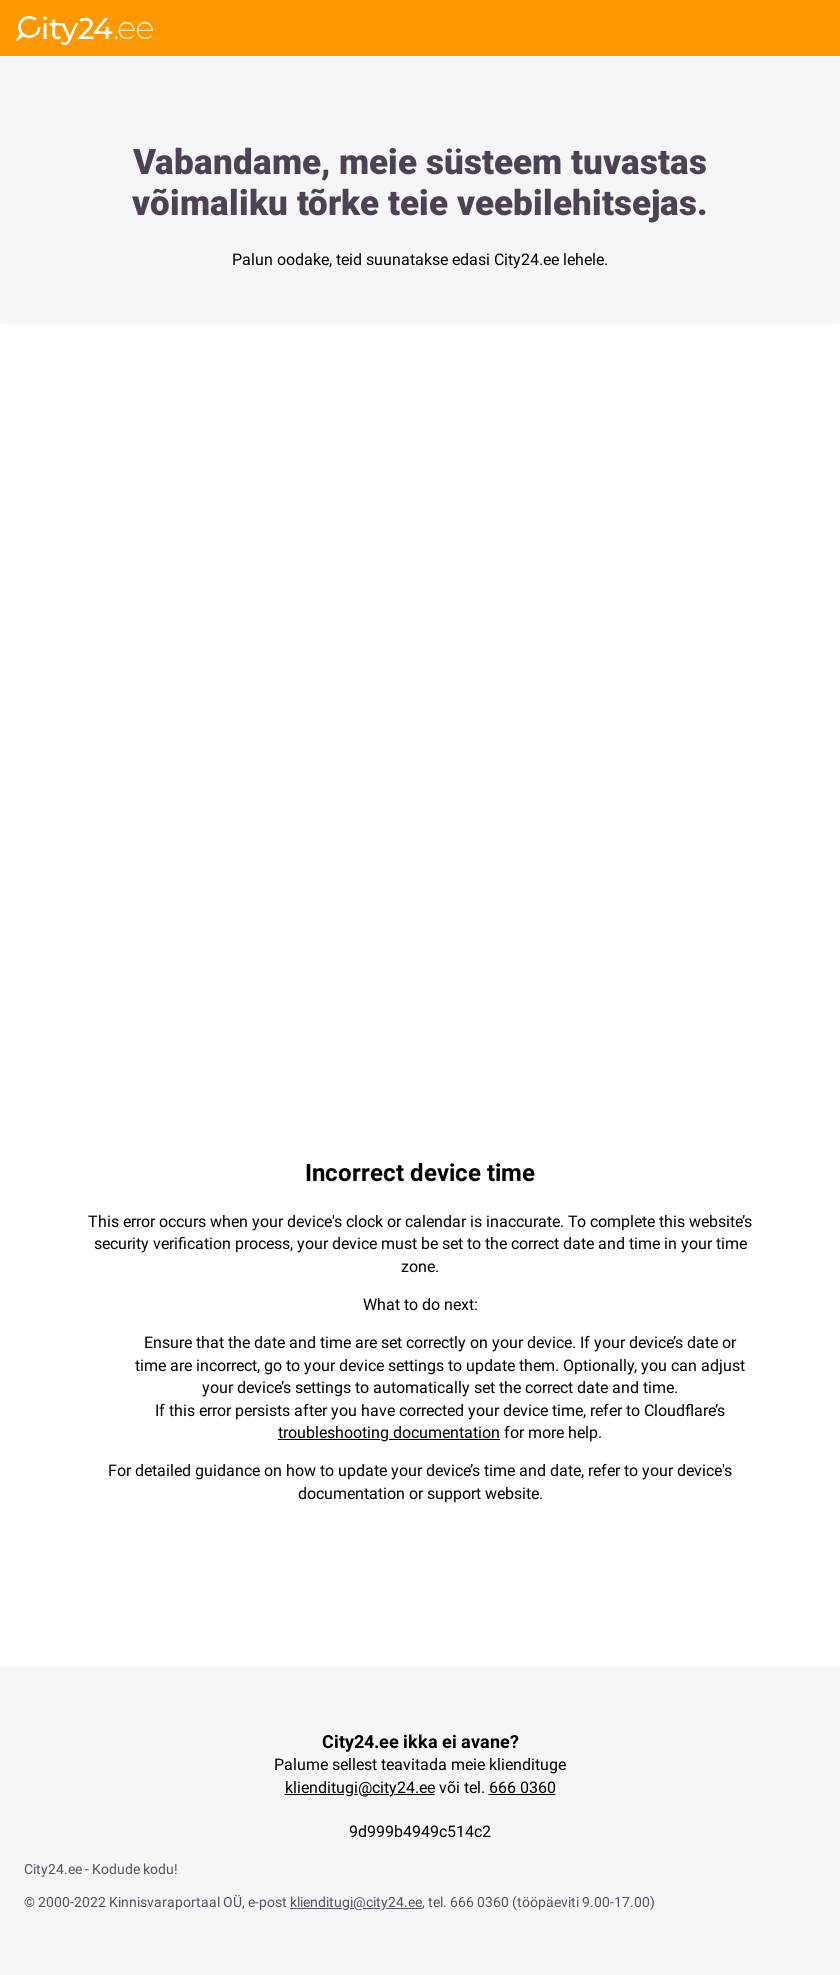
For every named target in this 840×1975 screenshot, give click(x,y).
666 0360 (522, 1787)
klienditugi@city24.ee (360, 1787)
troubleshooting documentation (389, 1432)
